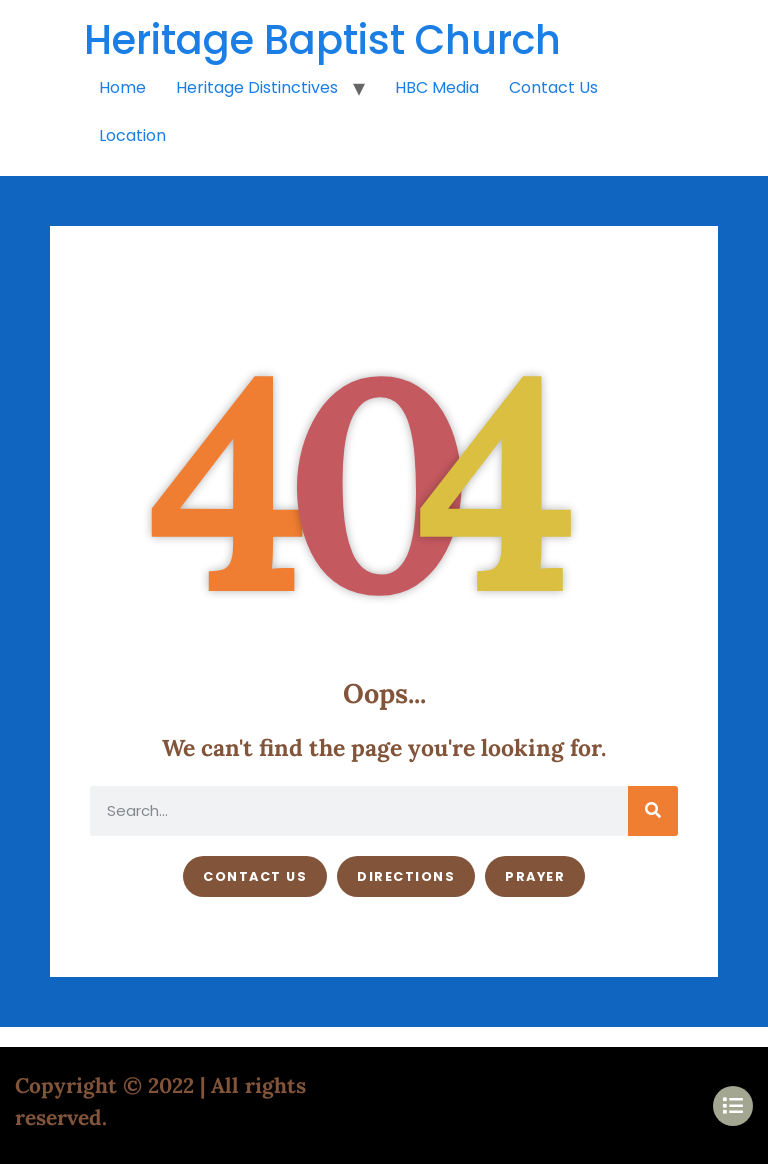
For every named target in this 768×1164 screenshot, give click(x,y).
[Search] (653, 811)
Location (132, 135)
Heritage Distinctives (257, 87)
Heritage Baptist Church (322, 40)
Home (122, 87)
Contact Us (553, 87)
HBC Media (437, 87)
